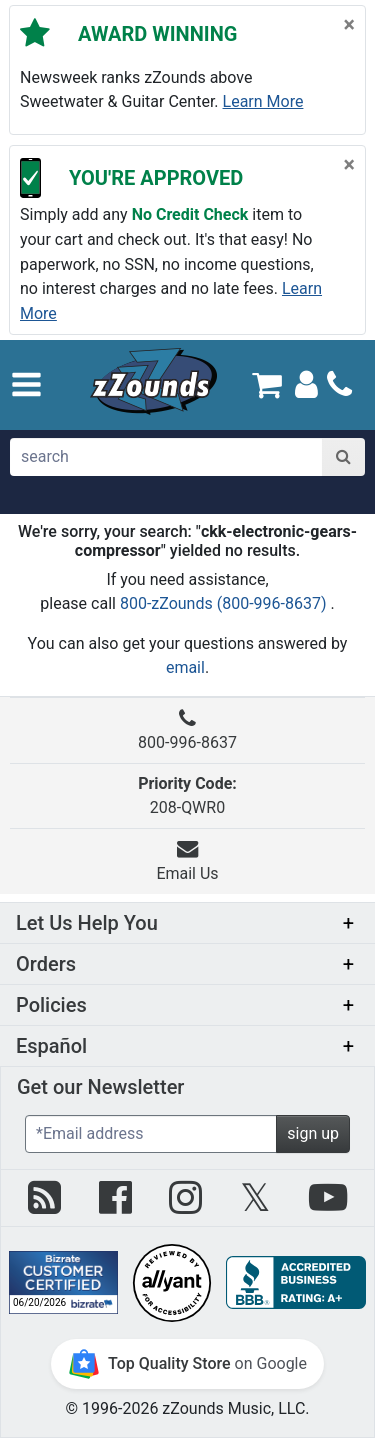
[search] (166, 457)
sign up (313, 1133)
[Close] (349, 25)
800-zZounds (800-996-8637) (225, 603)
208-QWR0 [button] (187, 795)
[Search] (343, 457)
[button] (26, 384)
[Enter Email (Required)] (151, 1134)
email (185, 667)
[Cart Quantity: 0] (267, 384)
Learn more (263, 101)
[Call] (339, 384)
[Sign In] (306, 383)
